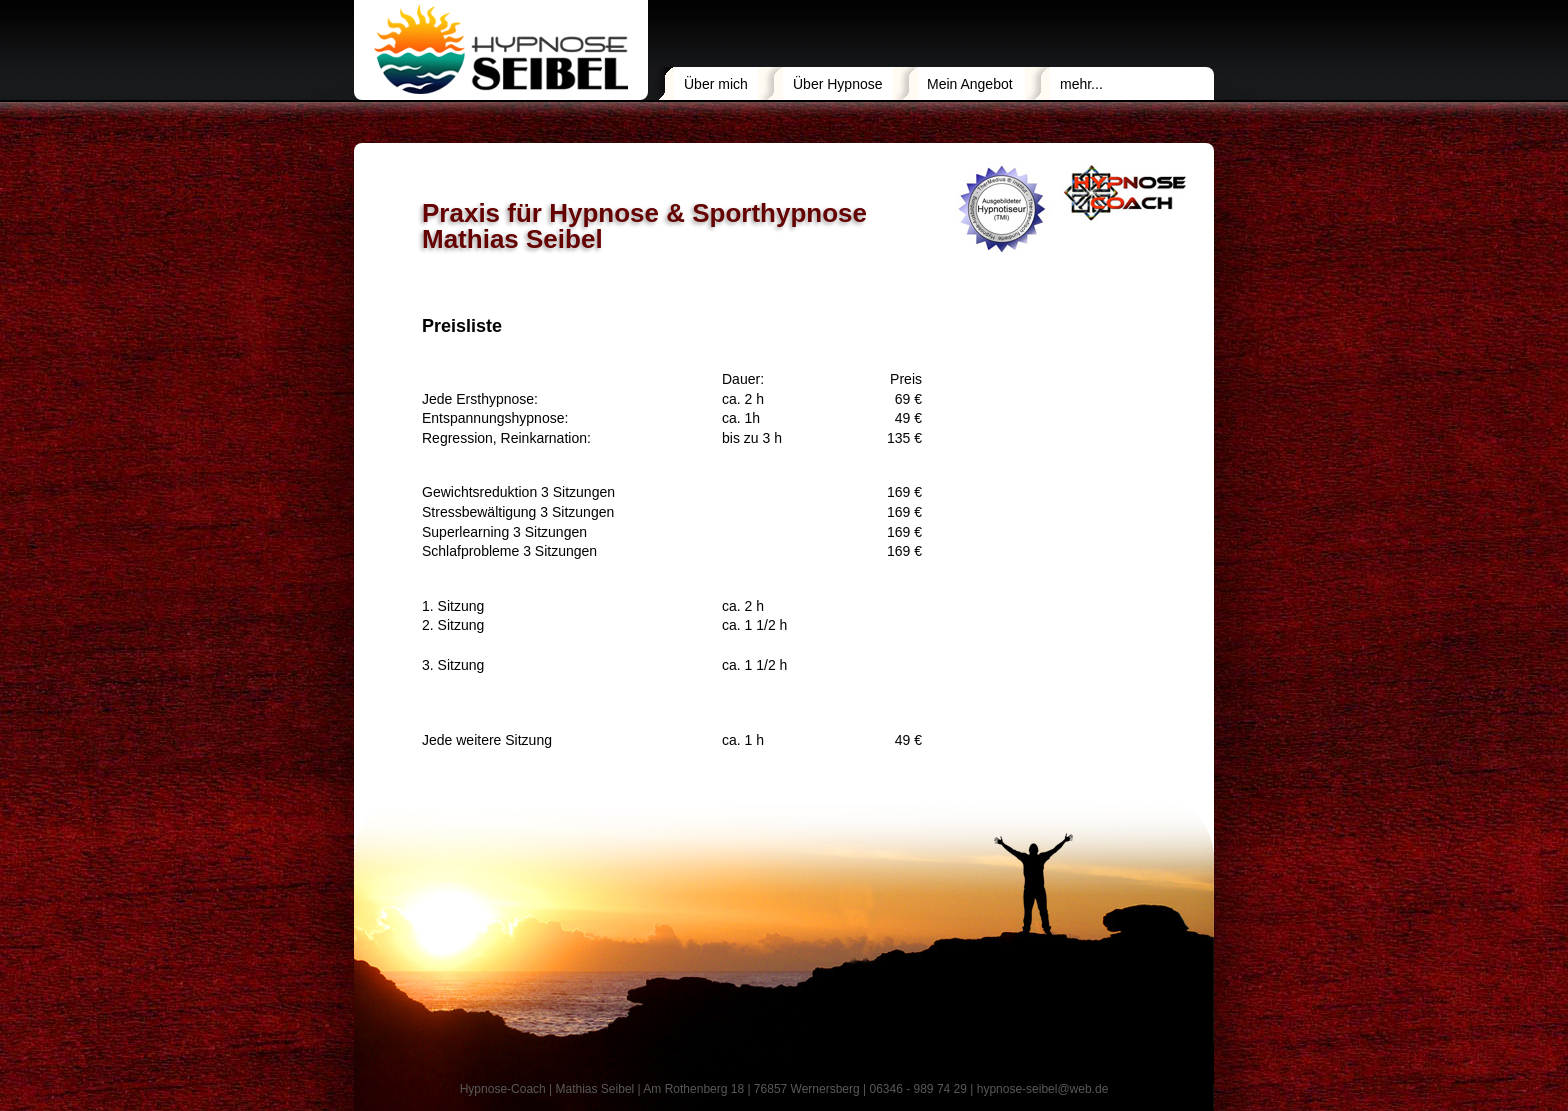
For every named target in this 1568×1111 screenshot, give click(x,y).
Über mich (716, 83)
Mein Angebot (970, 83)
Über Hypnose (838, 83)
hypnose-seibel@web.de (1043, 1089)
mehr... (1081, 83)
